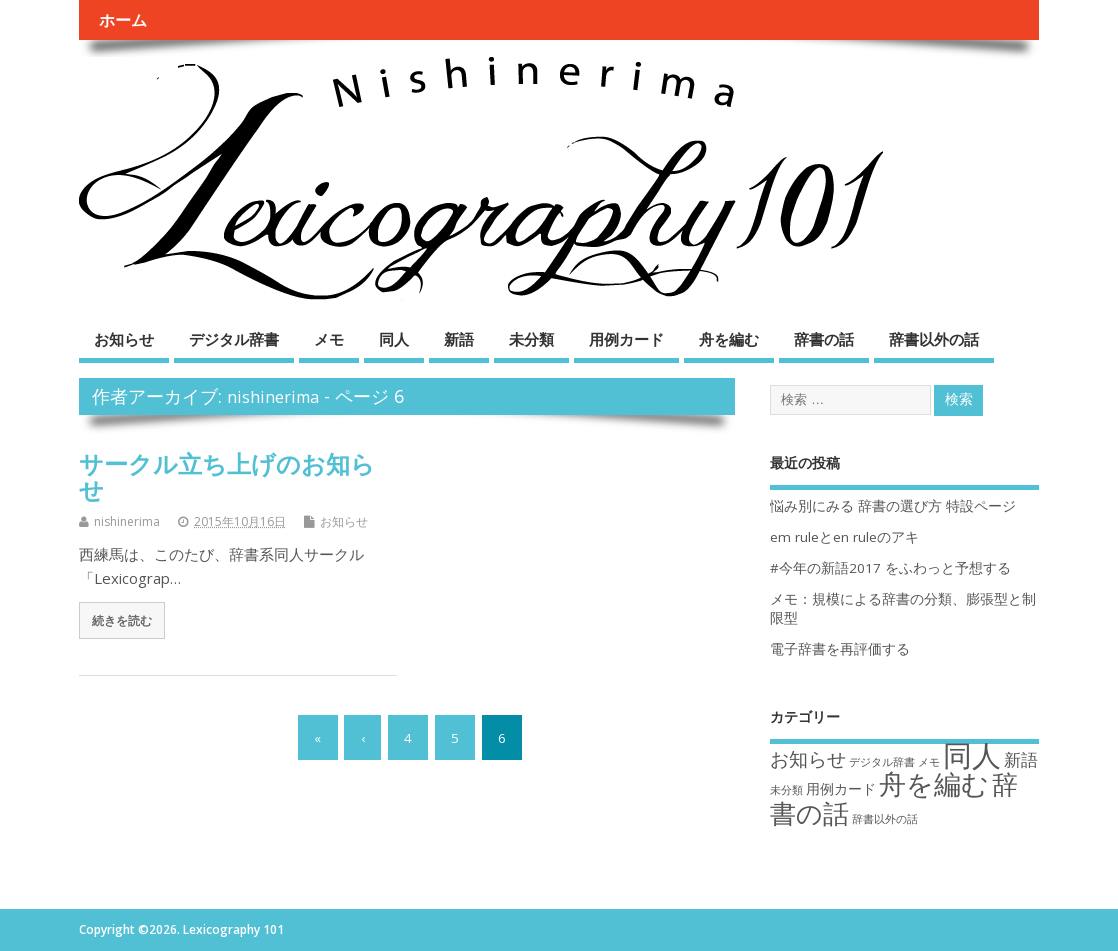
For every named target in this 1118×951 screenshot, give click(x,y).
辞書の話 (824, 339)
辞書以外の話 (934, 339)
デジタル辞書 (234, 339)
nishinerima (273, 397)
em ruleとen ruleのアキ (844, 537)
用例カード (626, 339)
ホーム (123, 20)
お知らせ (124, 339)
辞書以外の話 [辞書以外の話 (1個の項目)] (885, 819)
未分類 (531, 339)
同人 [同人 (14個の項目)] (972, 755)
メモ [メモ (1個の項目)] (929, 762)
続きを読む (122, 620)
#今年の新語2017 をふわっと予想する (890, 568)
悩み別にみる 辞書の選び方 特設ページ (893, 506)
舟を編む (729, 339)
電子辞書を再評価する (840, 649)
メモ (329, 339)
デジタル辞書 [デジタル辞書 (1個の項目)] (882, 762)
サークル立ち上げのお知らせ (227, 476)
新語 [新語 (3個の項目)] (1021, 759)
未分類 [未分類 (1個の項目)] (786, 790)
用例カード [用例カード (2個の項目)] (841, 788)
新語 (459, 339)
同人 (394, 339)
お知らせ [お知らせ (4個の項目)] (808, 759)
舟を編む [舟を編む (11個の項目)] (934, 783)
